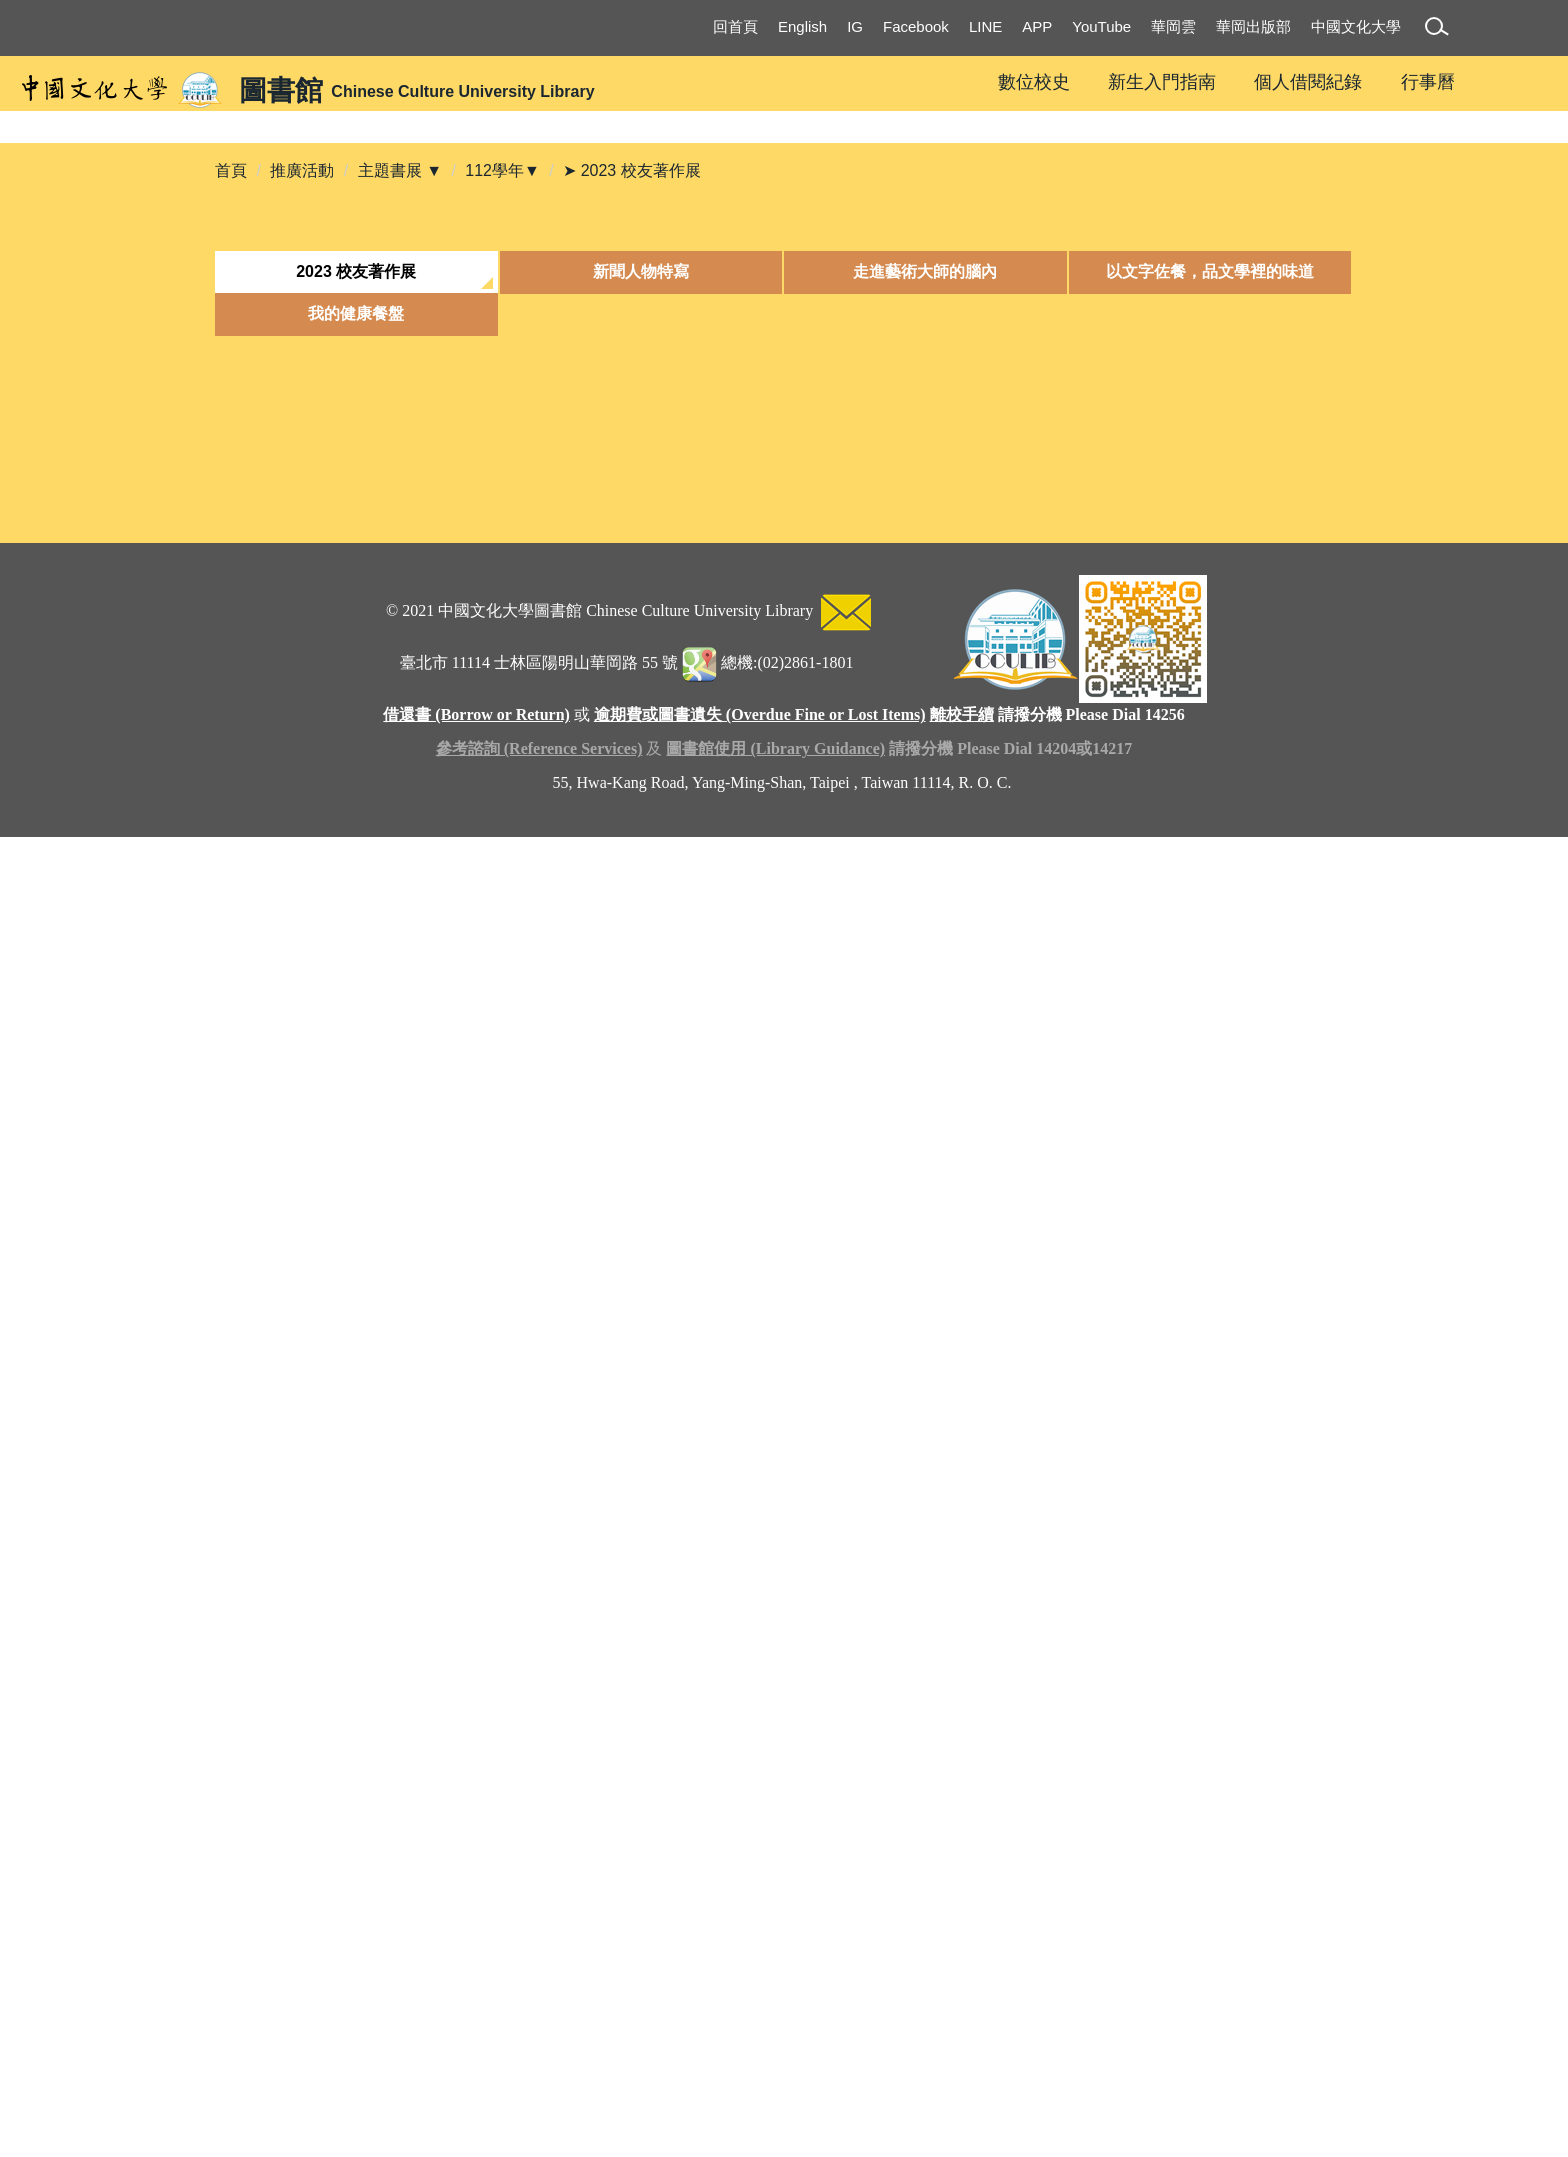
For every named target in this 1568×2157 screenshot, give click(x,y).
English (802, 26)
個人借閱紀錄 (1308, 82)
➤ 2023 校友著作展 (631, 465)
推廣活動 (302, 465)
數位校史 (1034, 82)
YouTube (1101, 26)
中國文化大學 (1356, 26)
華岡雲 (1173, 26)
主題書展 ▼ (400, 465)
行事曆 (1428, 82)
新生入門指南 (1162, 82)
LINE (985, 26)
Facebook (916, 26)
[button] (1440, 29)
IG (855, 26)
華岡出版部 (1253, 26)
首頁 (231, 465)
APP (1037, 26)
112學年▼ (502, 465)
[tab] (356, 567)
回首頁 (735, 26)
